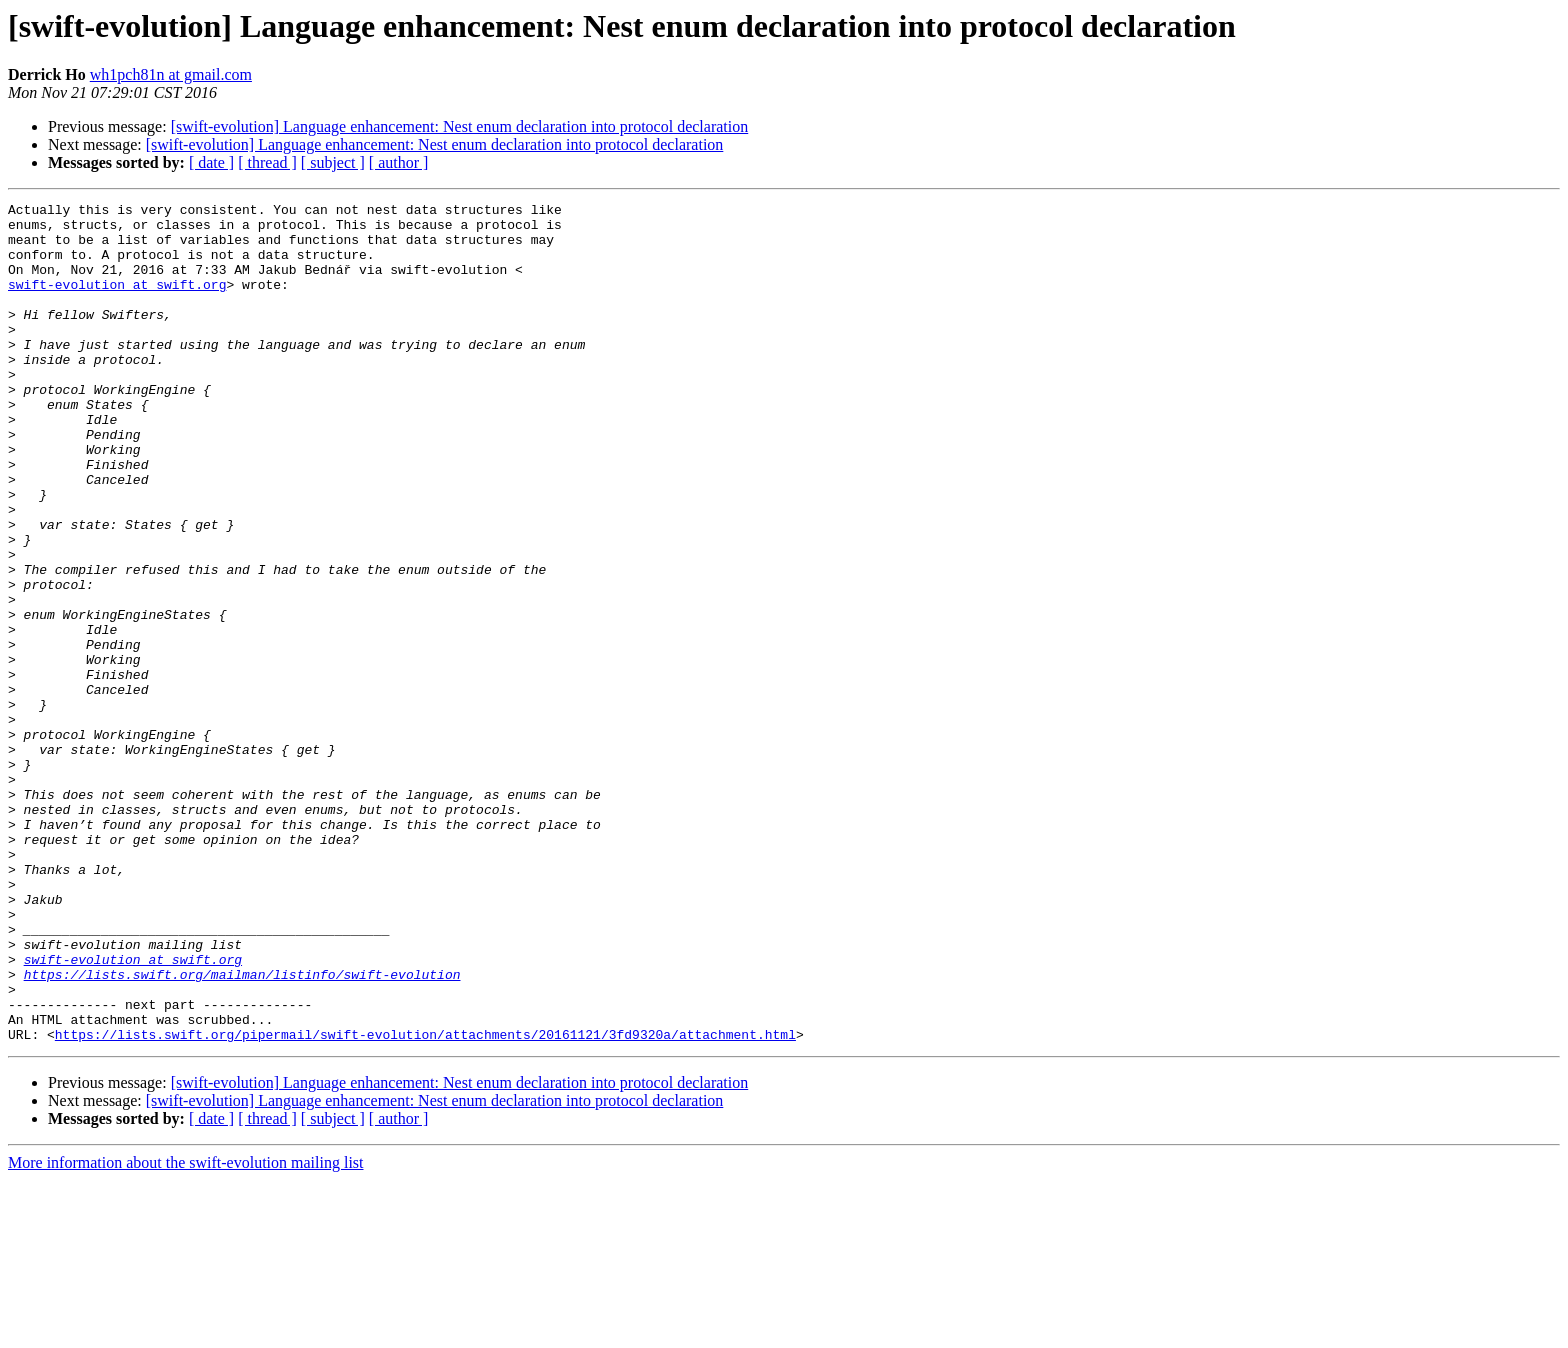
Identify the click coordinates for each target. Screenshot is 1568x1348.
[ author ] (399, 162)
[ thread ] (267, 162)
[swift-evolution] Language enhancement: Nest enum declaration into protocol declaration (460, 126)
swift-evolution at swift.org (117, 302)
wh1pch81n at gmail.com (171, 74)
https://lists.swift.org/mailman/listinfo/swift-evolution (242, 1130)
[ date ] (211, 162)
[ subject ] (333, 162)
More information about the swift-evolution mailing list (186, 1330)
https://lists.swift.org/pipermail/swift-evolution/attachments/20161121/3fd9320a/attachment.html (425, 1202)
